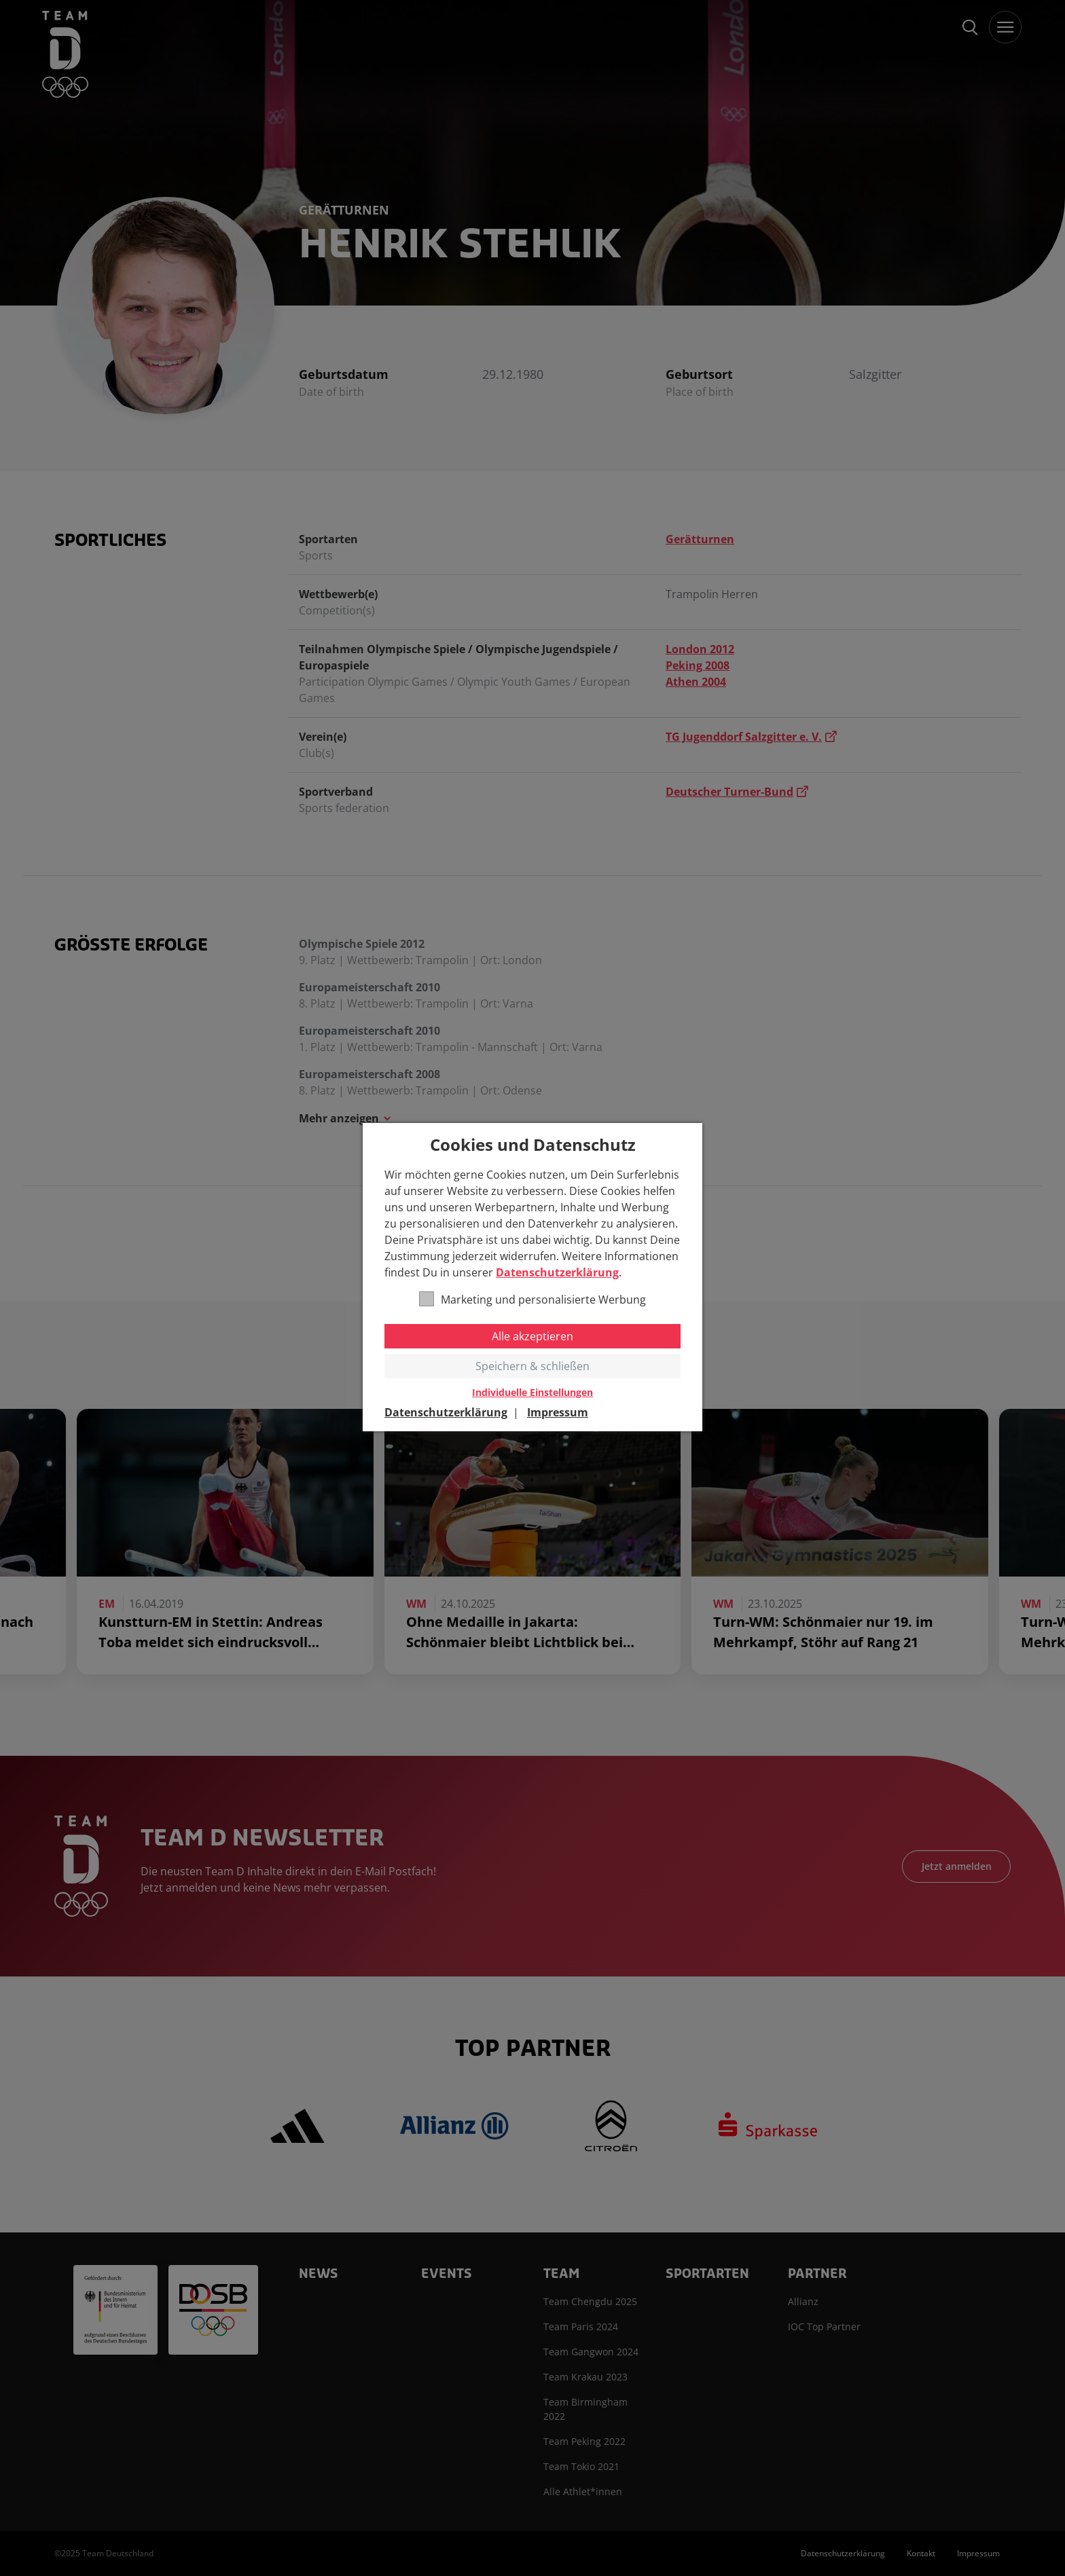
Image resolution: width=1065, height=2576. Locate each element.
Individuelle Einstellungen (532, 1392)
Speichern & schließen (532, 1366)
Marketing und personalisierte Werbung (532, 1299)
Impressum (557, 1412)
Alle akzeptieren (532, 1336)
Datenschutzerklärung (557, 1272)
